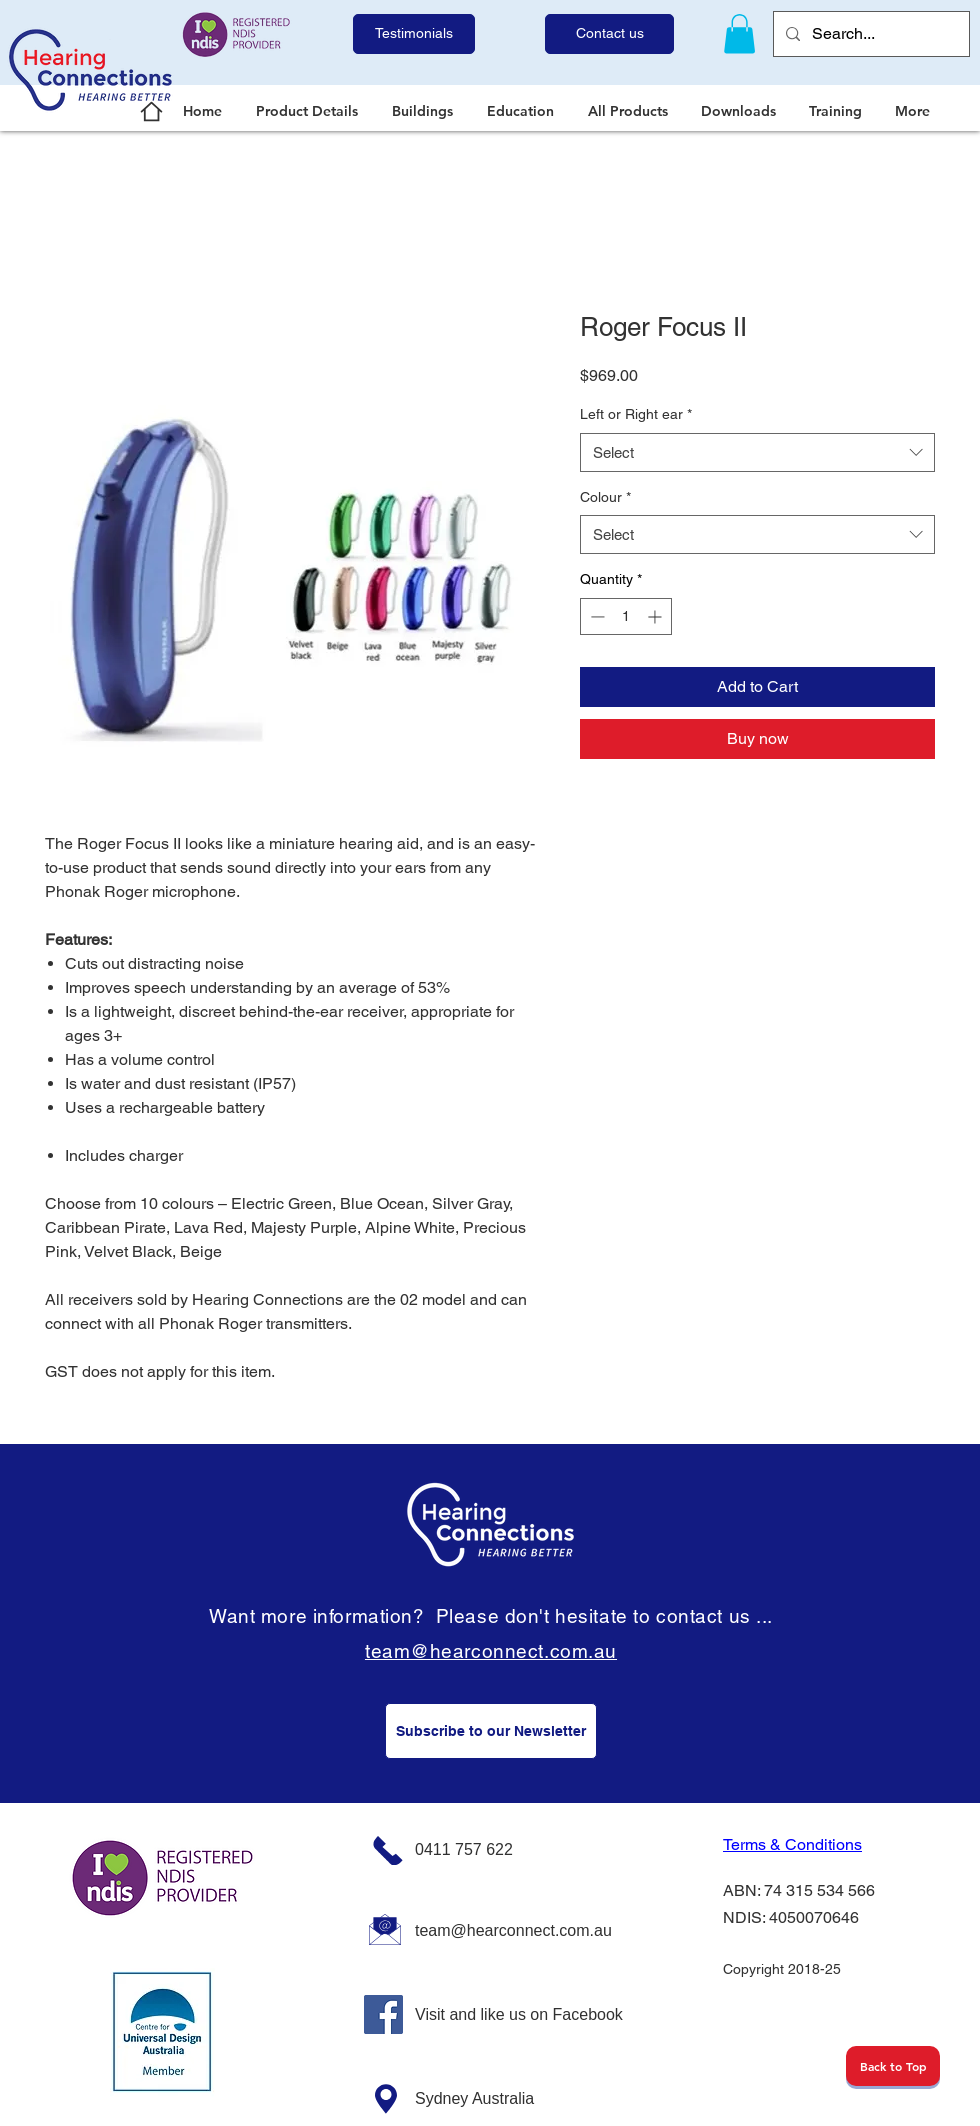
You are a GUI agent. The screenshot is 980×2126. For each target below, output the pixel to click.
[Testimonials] (414, 34)
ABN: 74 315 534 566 (799, 1890)
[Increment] (656, 616)
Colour (605, 497)
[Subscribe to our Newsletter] (491, 1731)
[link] (739, 33)
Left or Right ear (636, 414)
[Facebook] (383, 2014)
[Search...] (869, 34)
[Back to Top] (893, 2066)
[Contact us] (609, 34)
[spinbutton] (626, 616)
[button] (309, 111)
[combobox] (757, 452)
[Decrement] (595, 616)
